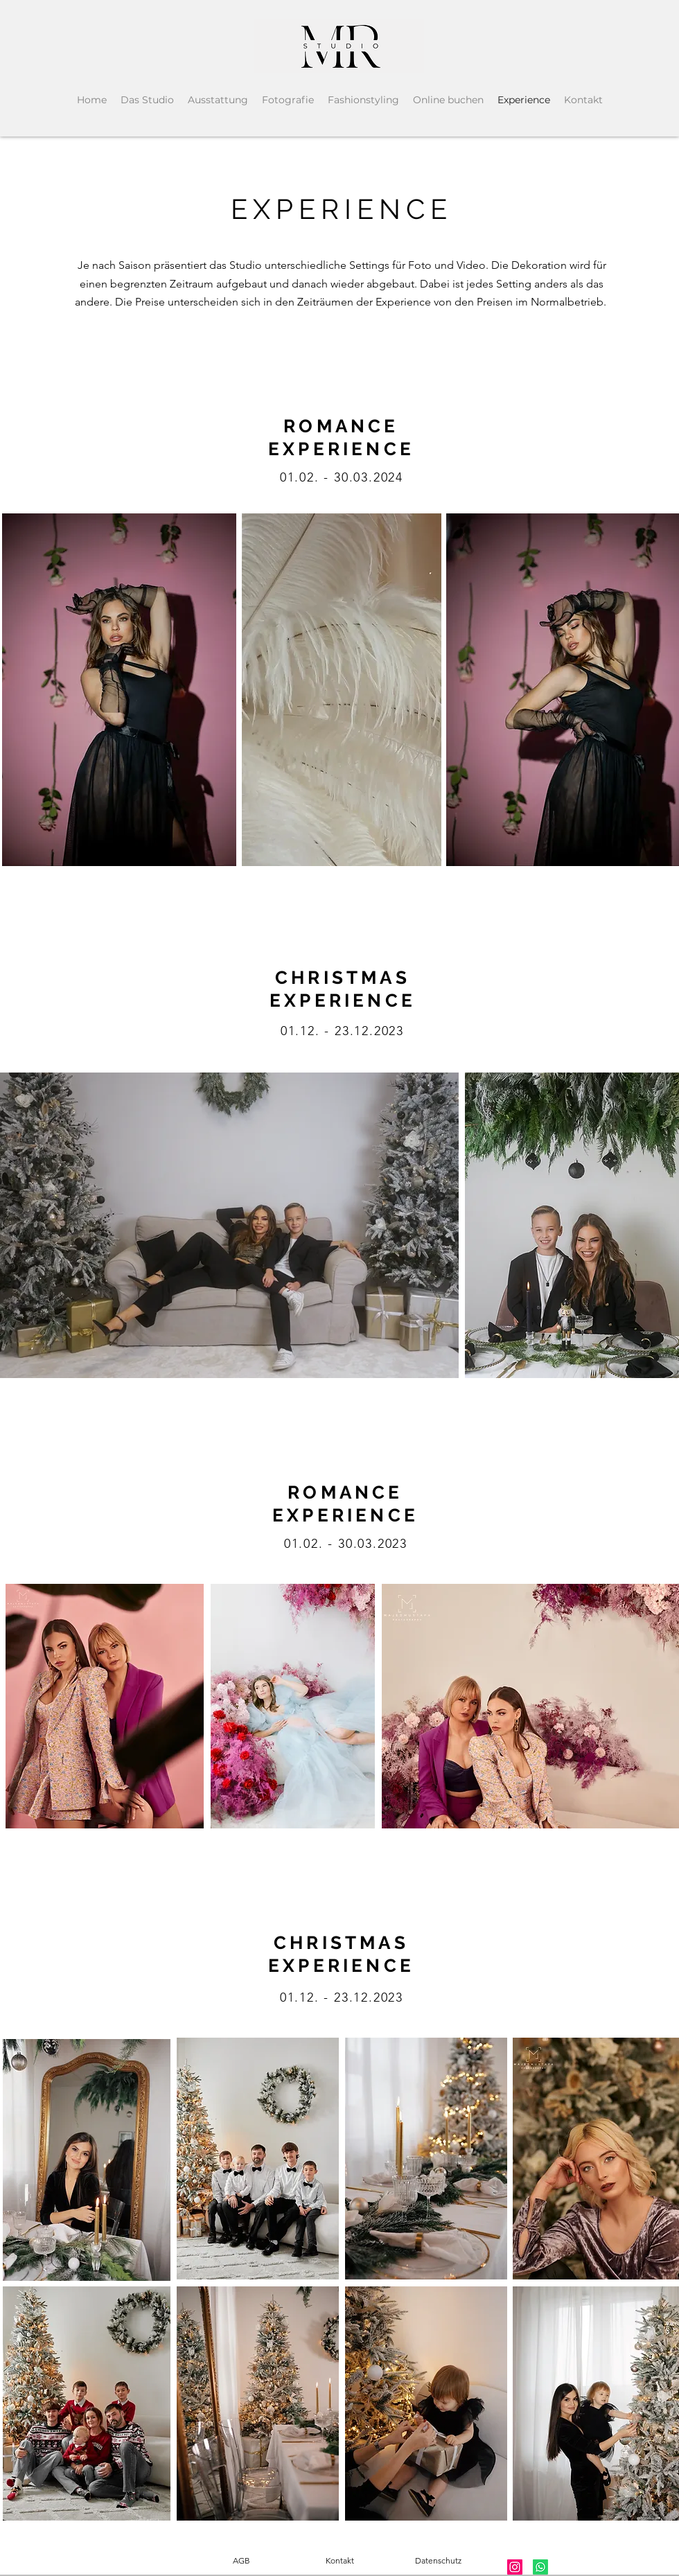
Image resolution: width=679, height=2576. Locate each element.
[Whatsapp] (540, 2567)
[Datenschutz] (438, 2561)
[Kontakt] (339, 2561)
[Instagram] (514, 2567)
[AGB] (241, 2561)
